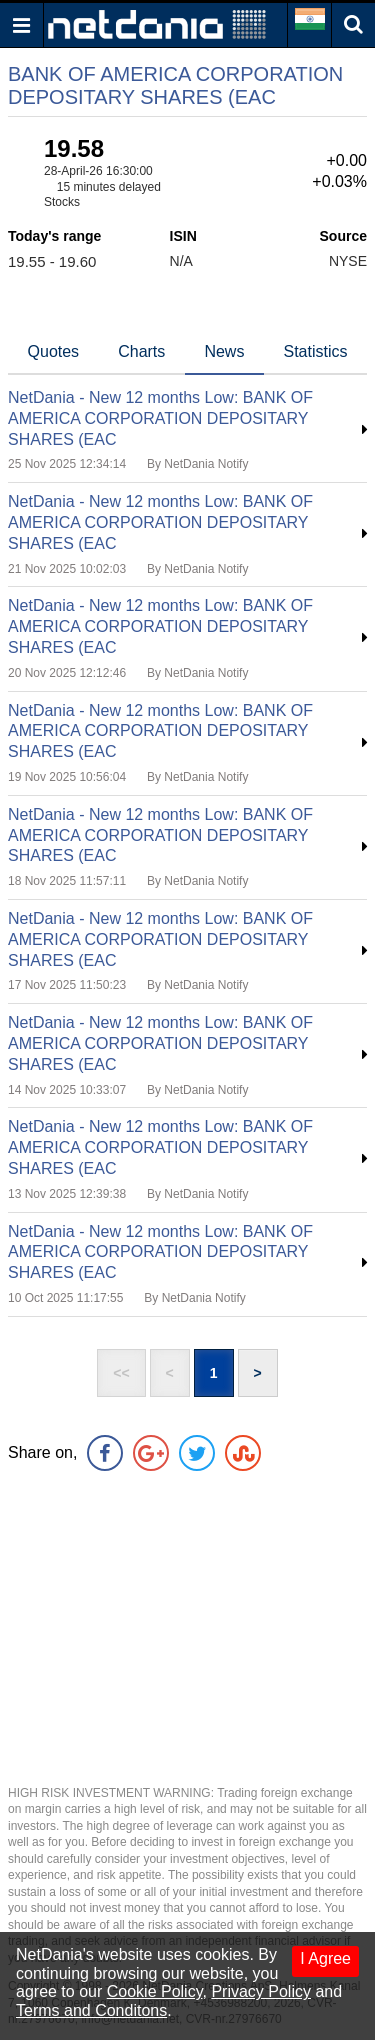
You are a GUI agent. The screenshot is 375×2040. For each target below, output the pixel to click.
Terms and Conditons (91, 2010)
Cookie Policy (155, 1991)
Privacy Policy (261, 1991)
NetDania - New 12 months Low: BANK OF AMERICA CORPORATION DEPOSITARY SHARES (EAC (160, 418)
